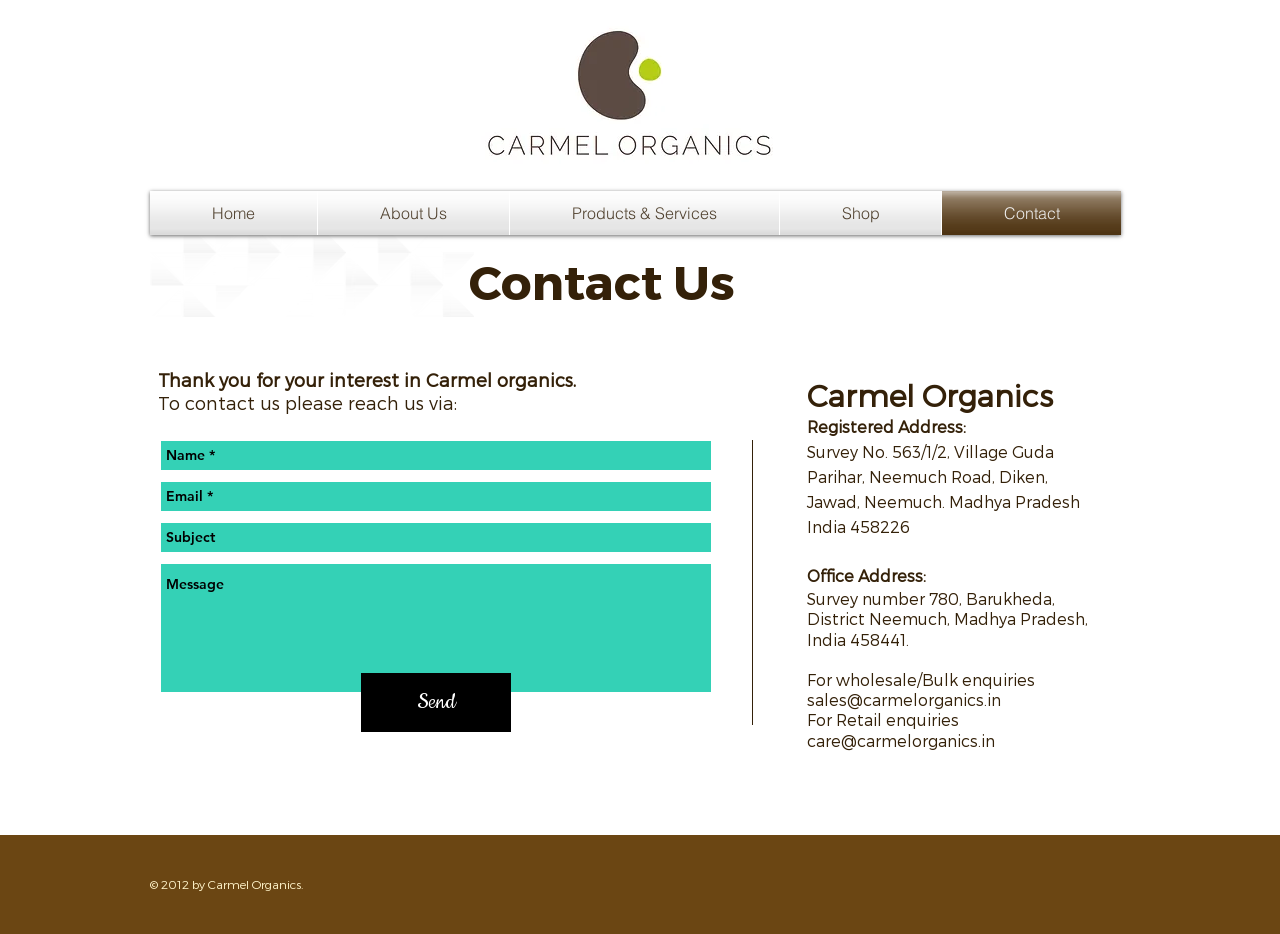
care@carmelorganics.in (901, 740)
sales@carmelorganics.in (904, 699)
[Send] (436, 702)
